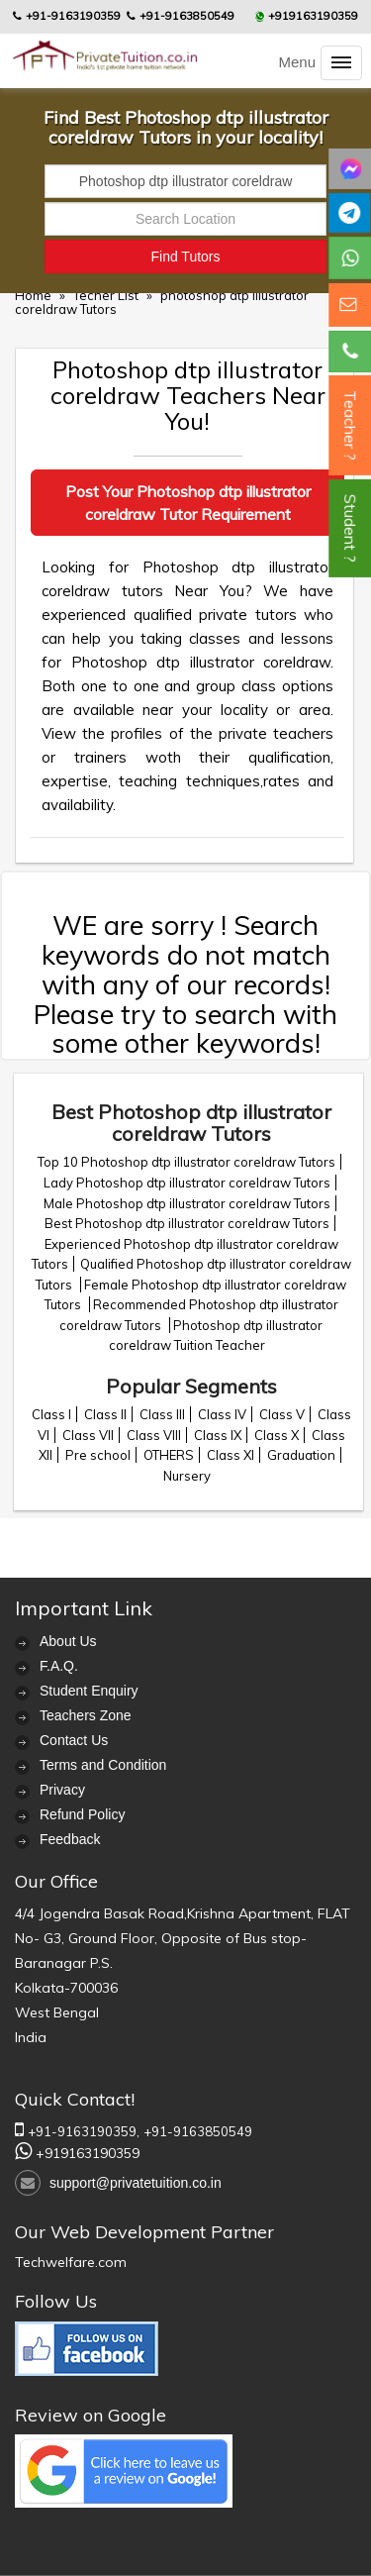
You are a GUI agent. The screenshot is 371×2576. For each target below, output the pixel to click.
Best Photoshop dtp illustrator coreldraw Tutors (187, 1223)
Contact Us (74, 1740)
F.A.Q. (59, 1666)
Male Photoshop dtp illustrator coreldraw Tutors (187, 1203)
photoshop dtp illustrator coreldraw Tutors (162, 302)
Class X (276, 1435)
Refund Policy (82, 1814)
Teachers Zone (86, 1715)
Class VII (88, 1435)
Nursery (187, 1476)
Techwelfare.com (71, 2262)
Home (33, 295)
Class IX (217, 1435)
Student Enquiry (89, 1691)
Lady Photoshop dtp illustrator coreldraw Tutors (187, 1182)
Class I (51, 1414)
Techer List (107, 295)
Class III (162, 1414)
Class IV (222, 1414)
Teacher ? (350, 425)
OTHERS (168, 1455)
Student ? (350, 528)
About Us (68, 1641)
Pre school (98, 1455)
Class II (105, 1414)
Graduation (301, 1455)
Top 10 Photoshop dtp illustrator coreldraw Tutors (186, 1162)
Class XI (230, 1455)
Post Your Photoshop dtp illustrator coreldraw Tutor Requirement (188, 502)
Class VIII (154, 1435)
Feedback (70, 1839)
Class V (282, 1414)
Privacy (62, 1790)
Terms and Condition (103, 1765)
